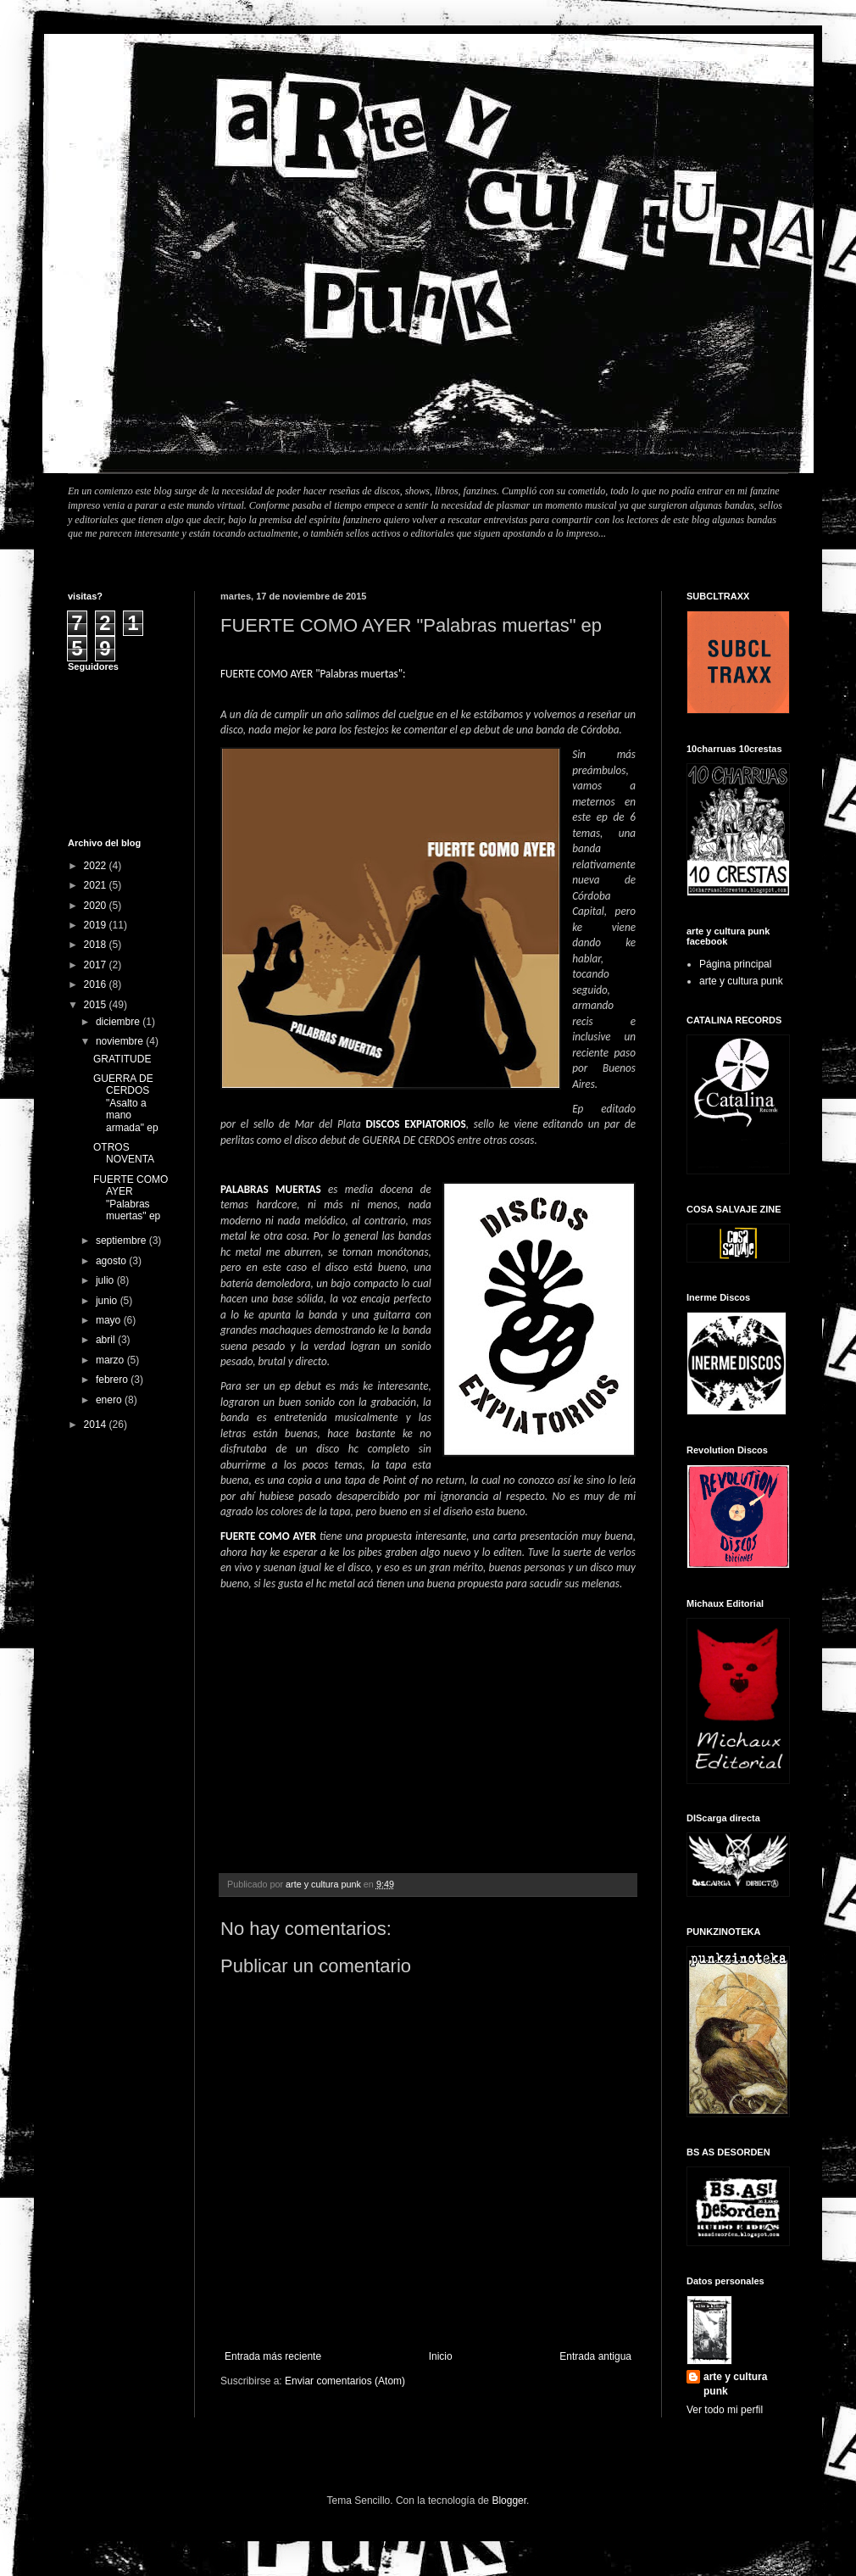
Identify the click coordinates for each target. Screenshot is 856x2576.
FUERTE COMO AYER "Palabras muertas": (313, 673)
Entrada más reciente (273, 2356)
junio (108, 1301)
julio (106, 1280)
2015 (96, 1005)
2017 (96, 965)
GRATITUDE (122, 1059)
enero (110, 1400)
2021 (96, 885)
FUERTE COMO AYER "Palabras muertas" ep (130, 1198)
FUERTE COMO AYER (268, 1536)
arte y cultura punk (741, 981)
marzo (111, 1360)
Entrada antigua (595, 2356)
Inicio (441, 2356)
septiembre (122, 1240)
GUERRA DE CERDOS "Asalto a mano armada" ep (125, 1103)
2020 (96, 906)
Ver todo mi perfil (724, 2410)
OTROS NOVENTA (123, 1153)
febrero (113, 1380)
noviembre (121, 1041)
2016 (96, 984)
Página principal (735, 964)
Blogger (509, 2500)
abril (107, 1340)
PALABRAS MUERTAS (270, 1189)
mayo (110, 1320)
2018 (96, 945)
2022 (96, 866)
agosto (112, 1261)
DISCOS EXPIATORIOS (415, 1124)
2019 (96, 925)
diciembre (119, 1022)
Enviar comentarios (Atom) (345, 2381)
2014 (96, 1424)
